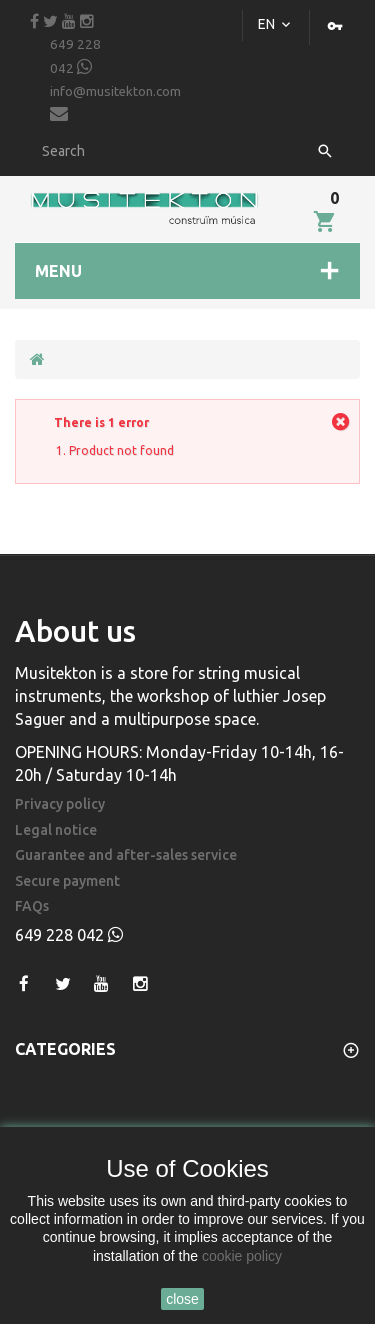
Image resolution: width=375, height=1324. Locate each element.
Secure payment (67, 881)
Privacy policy (60, 804)
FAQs (32, 906)
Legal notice (56, 830)
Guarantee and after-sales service (126, 855)
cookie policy (242, 1256)
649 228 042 (75, 56)
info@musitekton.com (115, 103)
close (182, 1299)
